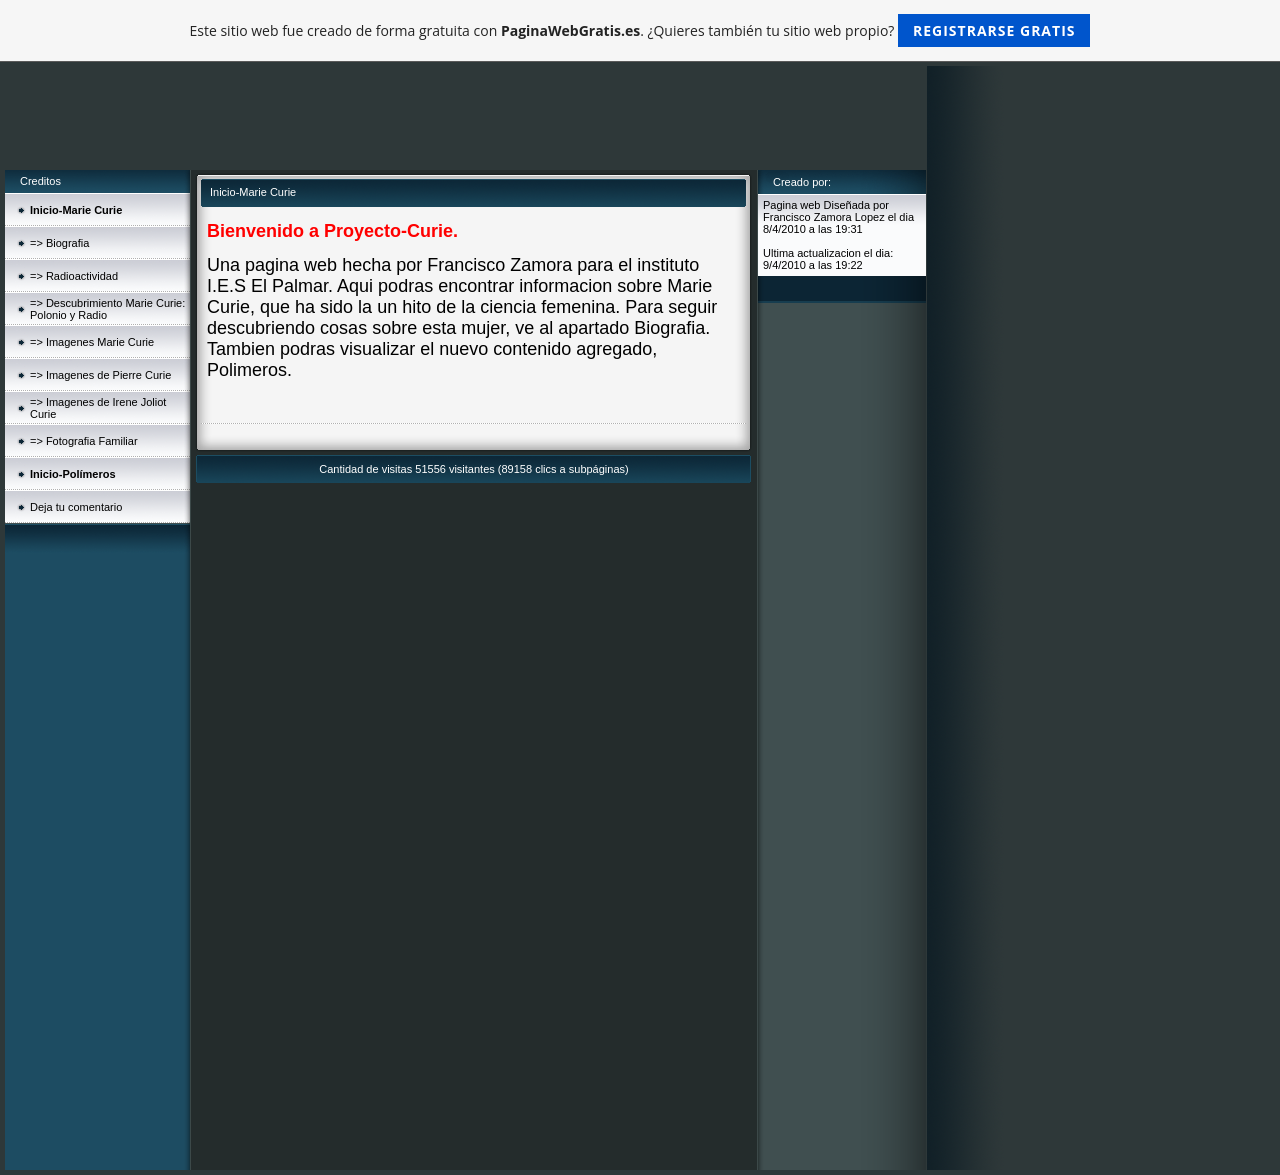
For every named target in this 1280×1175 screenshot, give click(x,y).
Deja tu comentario (76, 507)
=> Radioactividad (74, 276)
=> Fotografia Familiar (84, 441)
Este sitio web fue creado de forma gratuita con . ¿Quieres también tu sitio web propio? (640, 30)
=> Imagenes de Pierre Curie (100, 375)
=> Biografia (59, 243)
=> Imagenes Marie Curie (92, 342)
